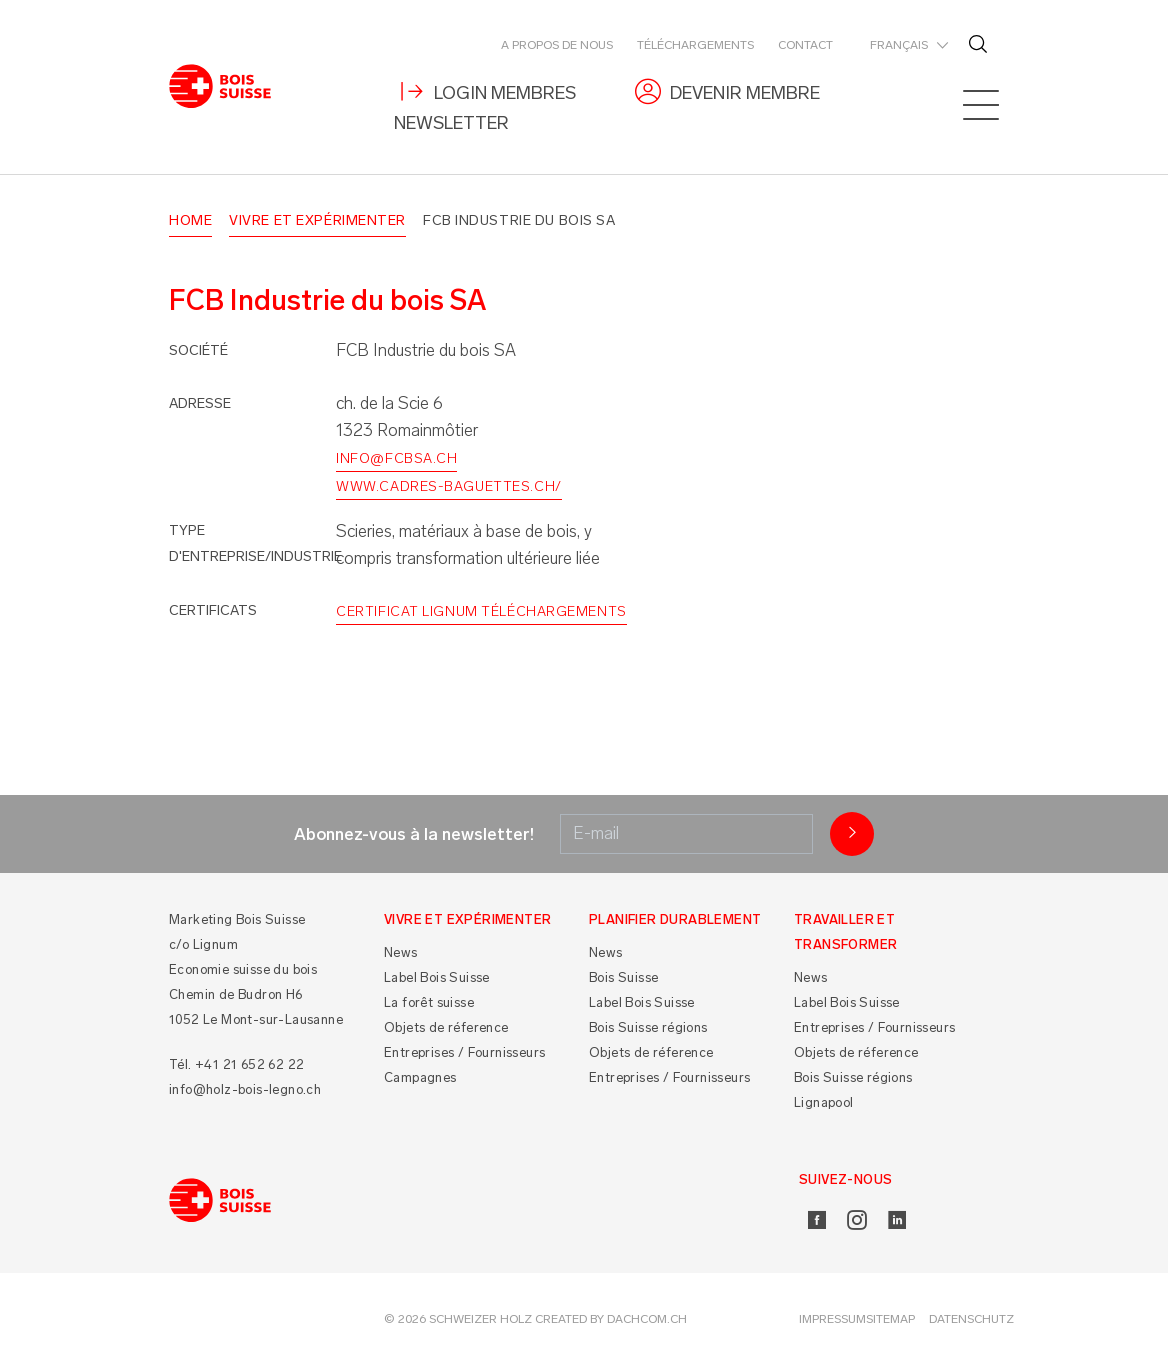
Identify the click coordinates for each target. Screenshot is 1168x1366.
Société (198, 351)
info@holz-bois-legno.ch (245, 1089)
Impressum (832, 1320)
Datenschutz (971, 1320)
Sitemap (890, 1320)
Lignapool (824, 1103)
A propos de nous (557, 45)
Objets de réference (446, 1028)
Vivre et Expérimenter (317, 220)
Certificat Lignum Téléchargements (481, 612)
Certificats (213, 611)
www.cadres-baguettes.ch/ (448, 487)
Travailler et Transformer (845, 932)
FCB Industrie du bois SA (519, 220)
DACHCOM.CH (647, 1320)
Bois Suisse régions (648, 1028)
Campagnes (420, 1078)
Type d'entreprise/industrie (255, 543)
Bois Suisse (623, 978)
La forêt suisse (429, 1003)
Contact (805, 45)
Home (190, 220)
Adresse (200, 403)
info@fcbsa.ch (396, 458)
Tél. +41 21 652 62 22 (236, 1064)
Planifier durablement (675, 919)
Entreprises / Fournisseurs (464, 1053)
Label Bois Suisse (437, 978)
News (401, 953)
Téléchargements (695, 45)
